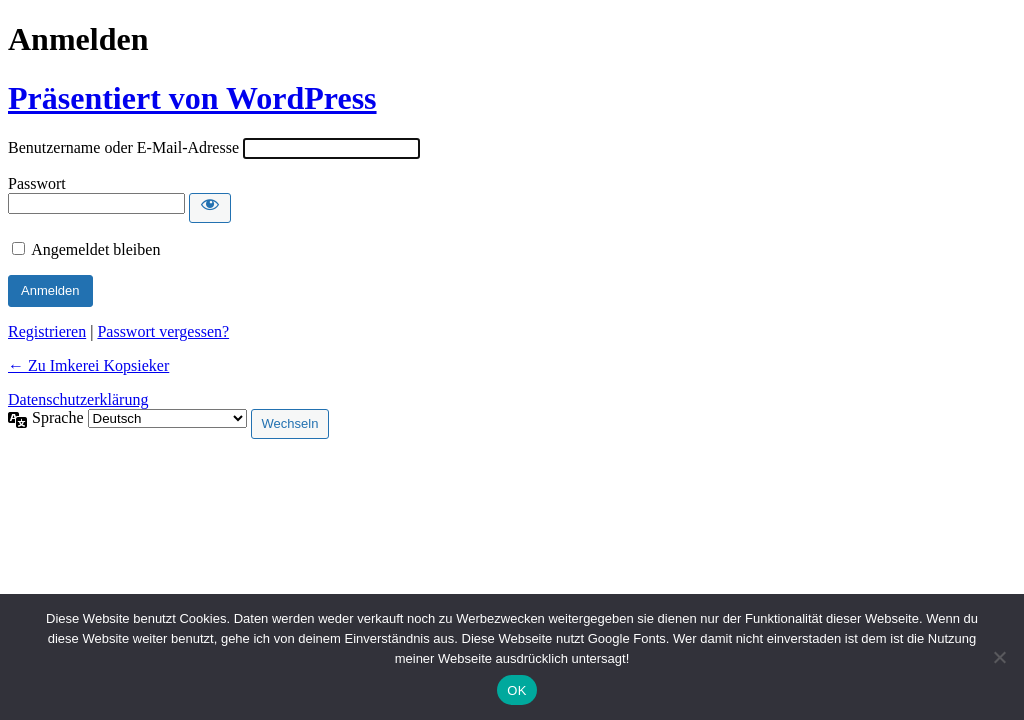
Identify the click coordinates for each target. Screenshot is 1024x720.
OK (516, 690)
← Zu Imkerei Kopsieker (88, 365)
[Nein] (999, 657)
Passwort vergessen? (163, 331)
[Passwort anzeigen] (210, 208)
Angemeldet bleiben (95, 249)
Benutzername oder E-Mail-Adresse (123, 147)
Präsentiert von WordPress (192, 98)
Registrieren (47, 331)
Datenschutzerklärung (78, 399)
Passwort (37, 183)
